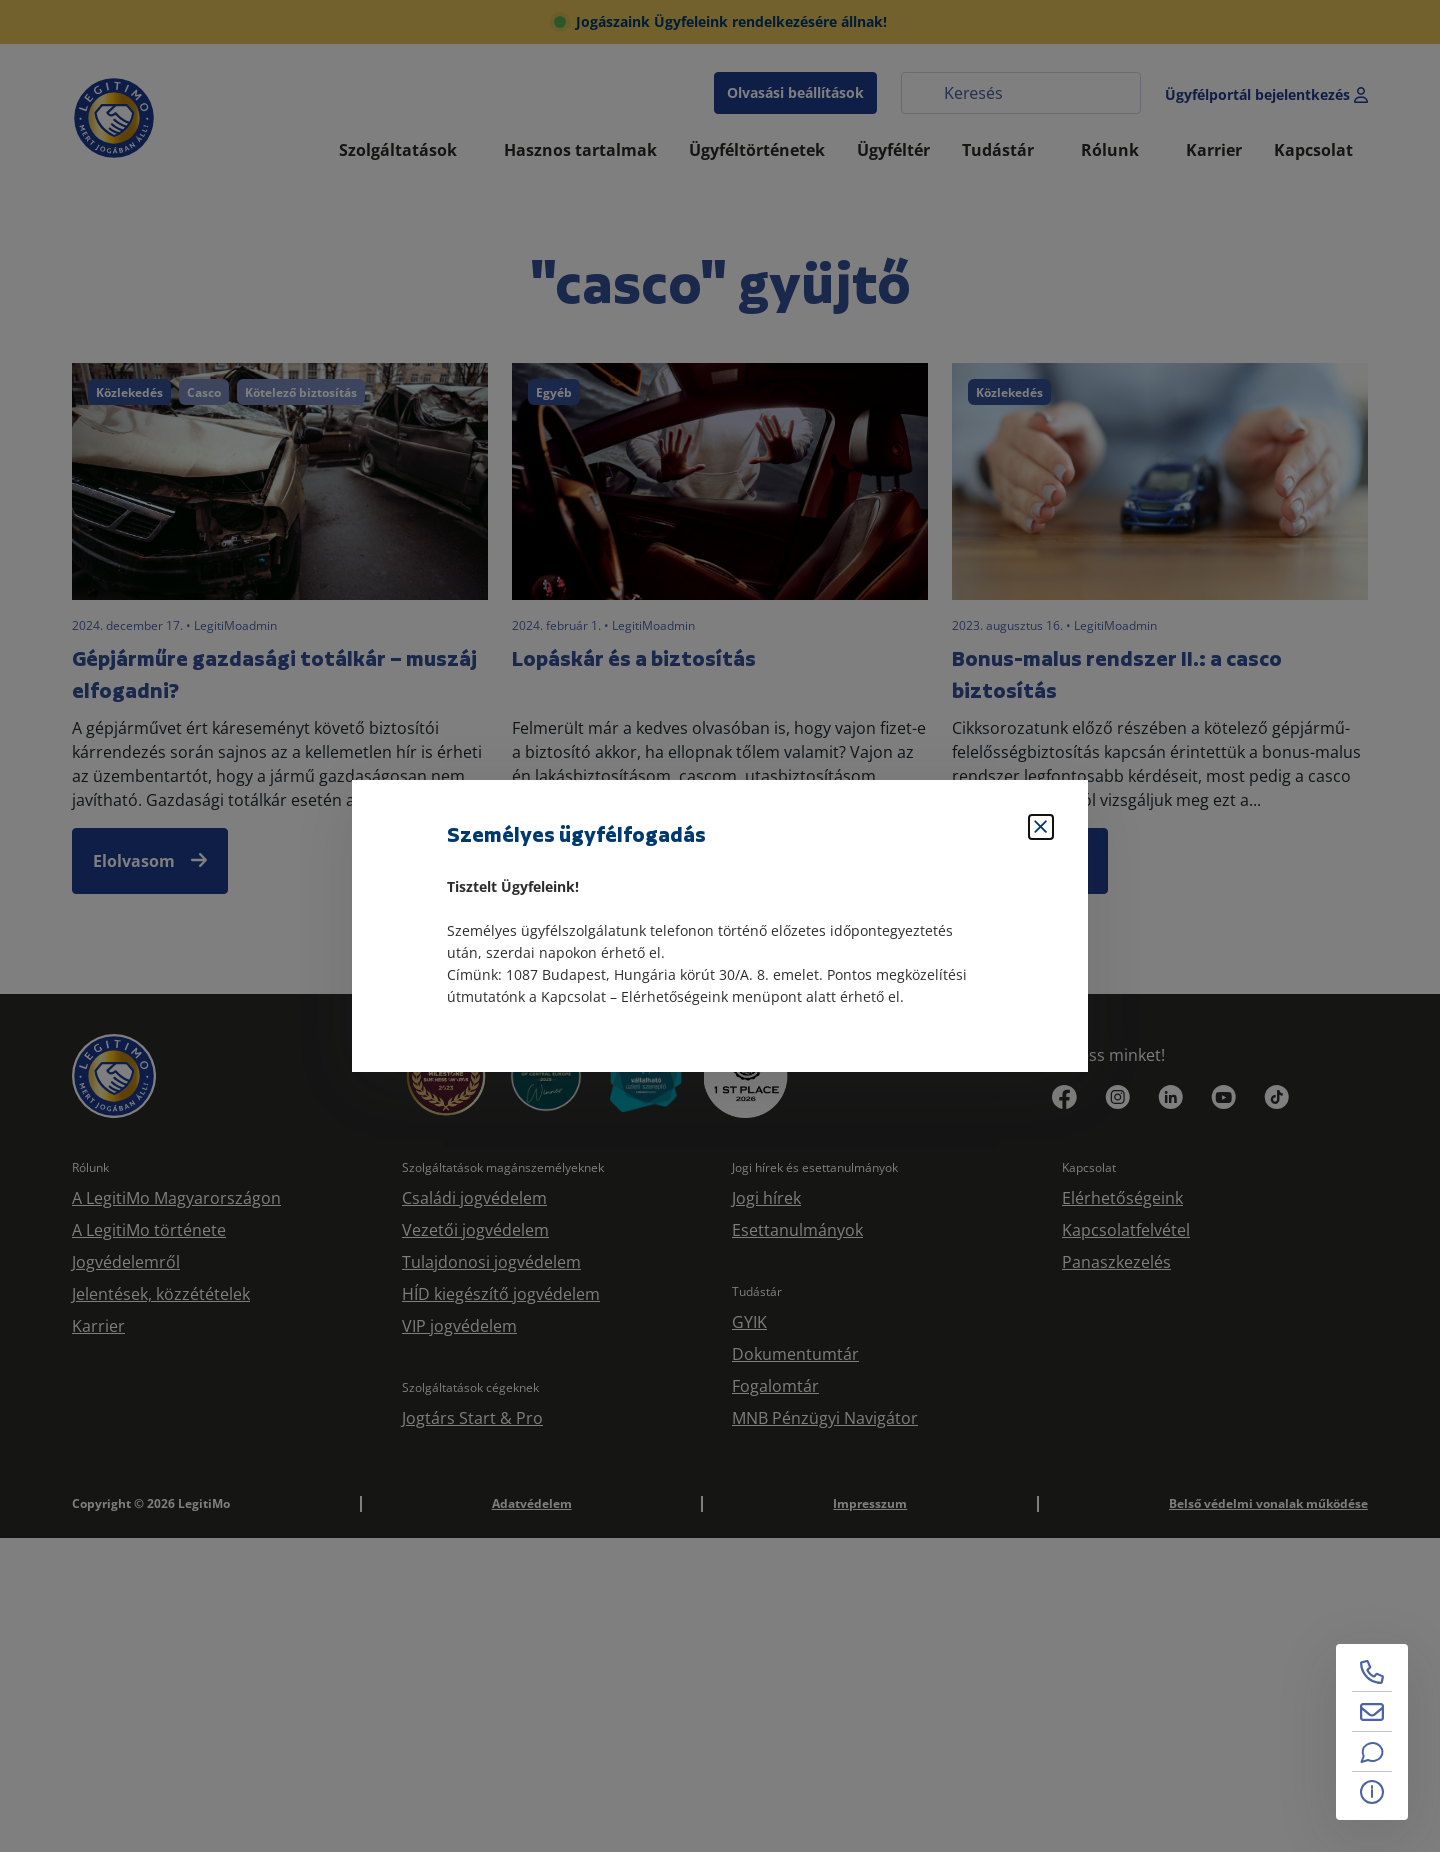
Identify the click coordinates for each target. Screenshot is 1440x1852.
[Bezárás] (1041, 827)
